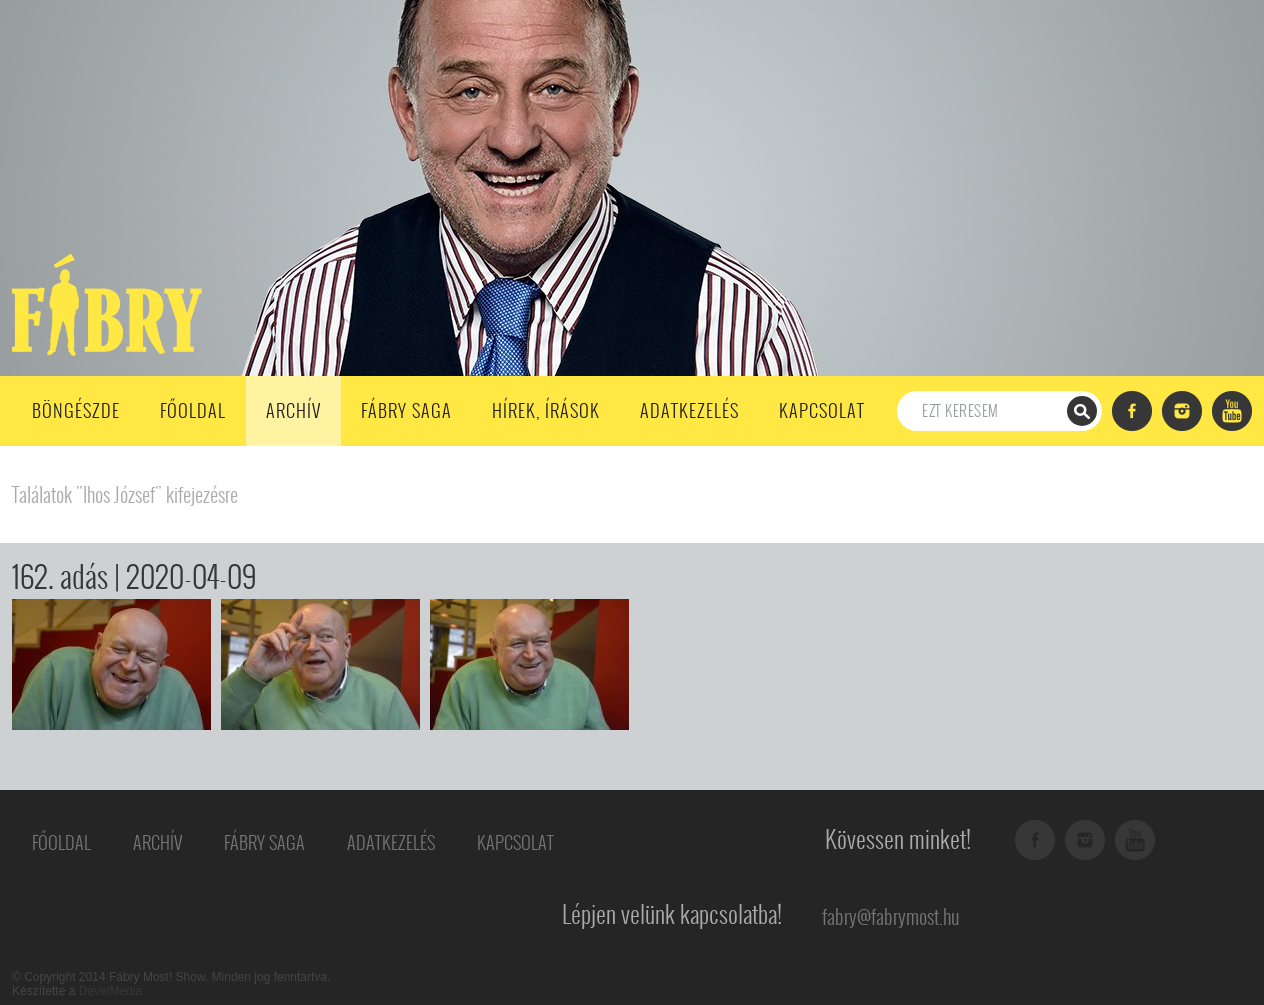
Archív (293, 410)
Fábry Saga (406, 410)
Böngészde (76, 410)
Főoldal (193, 410)
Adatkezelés (689, 410)
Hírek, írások (546, 410)
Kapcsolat (822, 410)
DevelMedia (110, 991)
